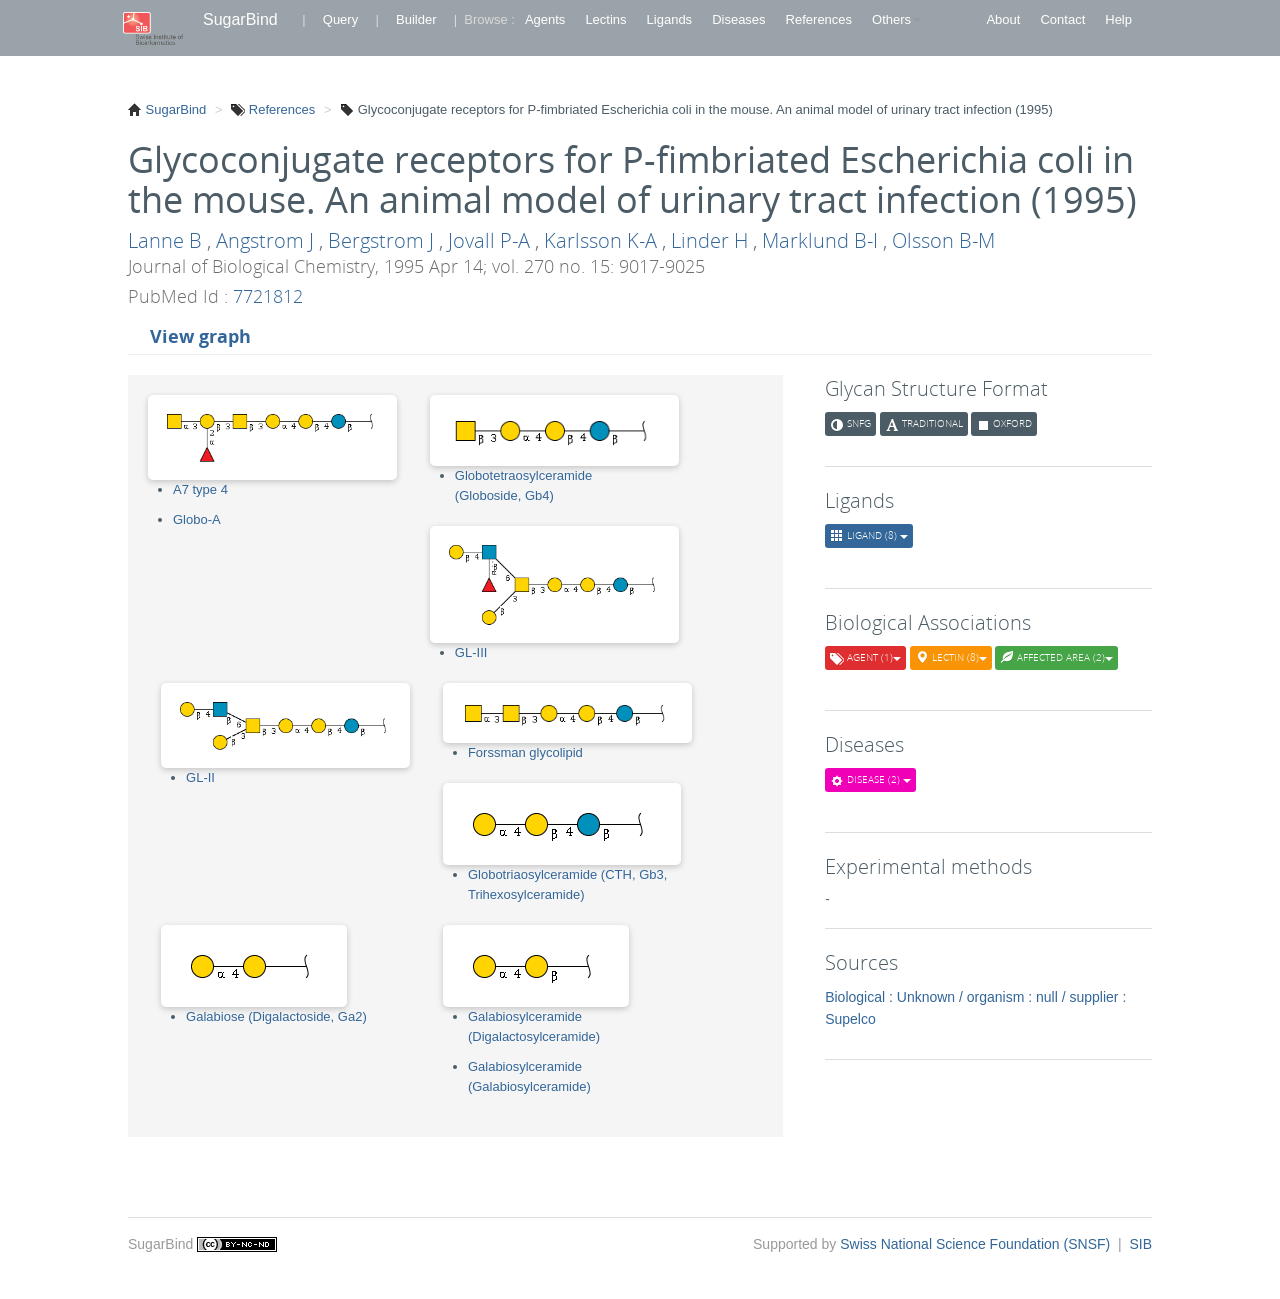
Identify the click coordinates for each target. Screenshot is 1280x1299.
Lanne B (165, 240)
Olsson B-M (943, 240)
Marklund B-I (820, 240)
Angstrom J (265, 240)
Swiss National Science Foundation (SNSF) (977, 1244)
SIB (1140, 1244)
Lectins (605, 19)
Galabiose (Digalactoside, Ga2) (276, 1016)
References (819, 19)
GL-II (200, 777)
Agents (545, 19)
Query (340, 19)
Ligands (670, 19)
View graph (200, 336)
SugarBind (240, 19)
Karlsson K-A (600, 240)
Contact (1062, 19)
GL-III (471, 652)
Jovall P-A (489, 240)
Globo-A (197, 519)
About (1003, 19)
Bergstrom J (381, 240)
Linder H (709, 240)
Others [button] (896, 19)
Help (1118, 19)
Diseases (738, 19)
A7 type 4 (200, 489)
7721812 (268, 296)
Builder (416, 19)
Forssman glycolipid (525, 752)
